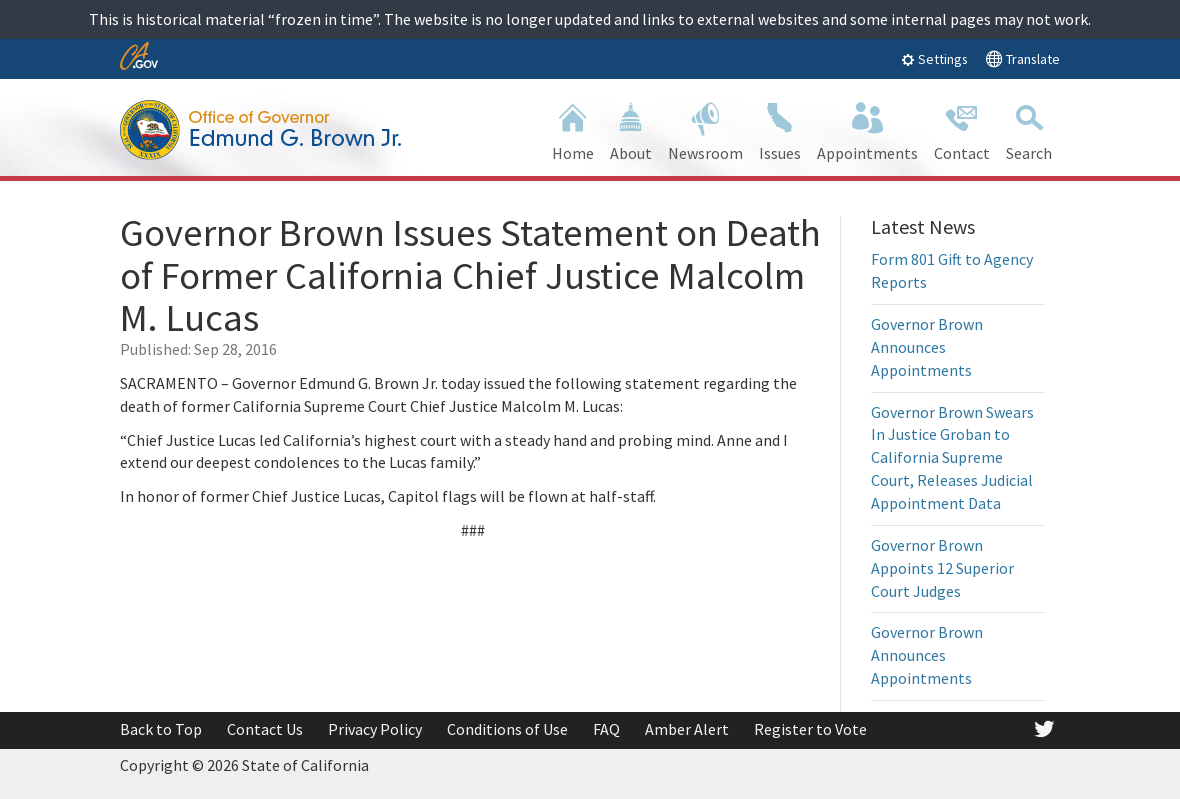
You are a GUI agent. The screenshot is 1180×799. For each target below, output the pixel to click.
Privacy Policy (375, 729)
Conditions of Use (507, 729)
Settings (934, 59)
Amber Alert (687, 729)
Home (573, 129)
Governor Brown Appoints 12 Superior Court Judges (942, 568)
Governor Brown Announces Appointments (927, 347)
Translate (1022, 58)
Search (1029, 129)
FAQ (606, 729)
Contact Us (265, 729)
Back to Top (161, 729)
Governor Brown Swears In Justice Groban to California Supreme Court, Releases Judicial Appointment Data (952, 457)
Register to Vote (810, 729)
